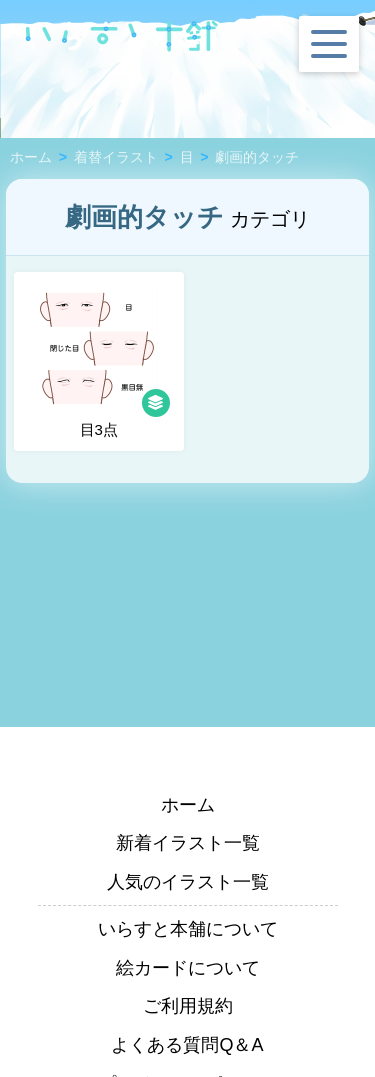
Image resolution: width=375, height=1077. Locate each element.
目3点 (103, 361)
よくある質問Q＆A (187, 1045)
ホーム (31, 158)
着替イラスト (116, 158)
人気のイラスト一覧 (188, 882)
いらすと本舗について (188, 929)
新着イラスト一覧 (188, 843)
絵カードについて (188, 968)
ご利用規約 (188, 1006)
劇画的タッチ (257, 158)
